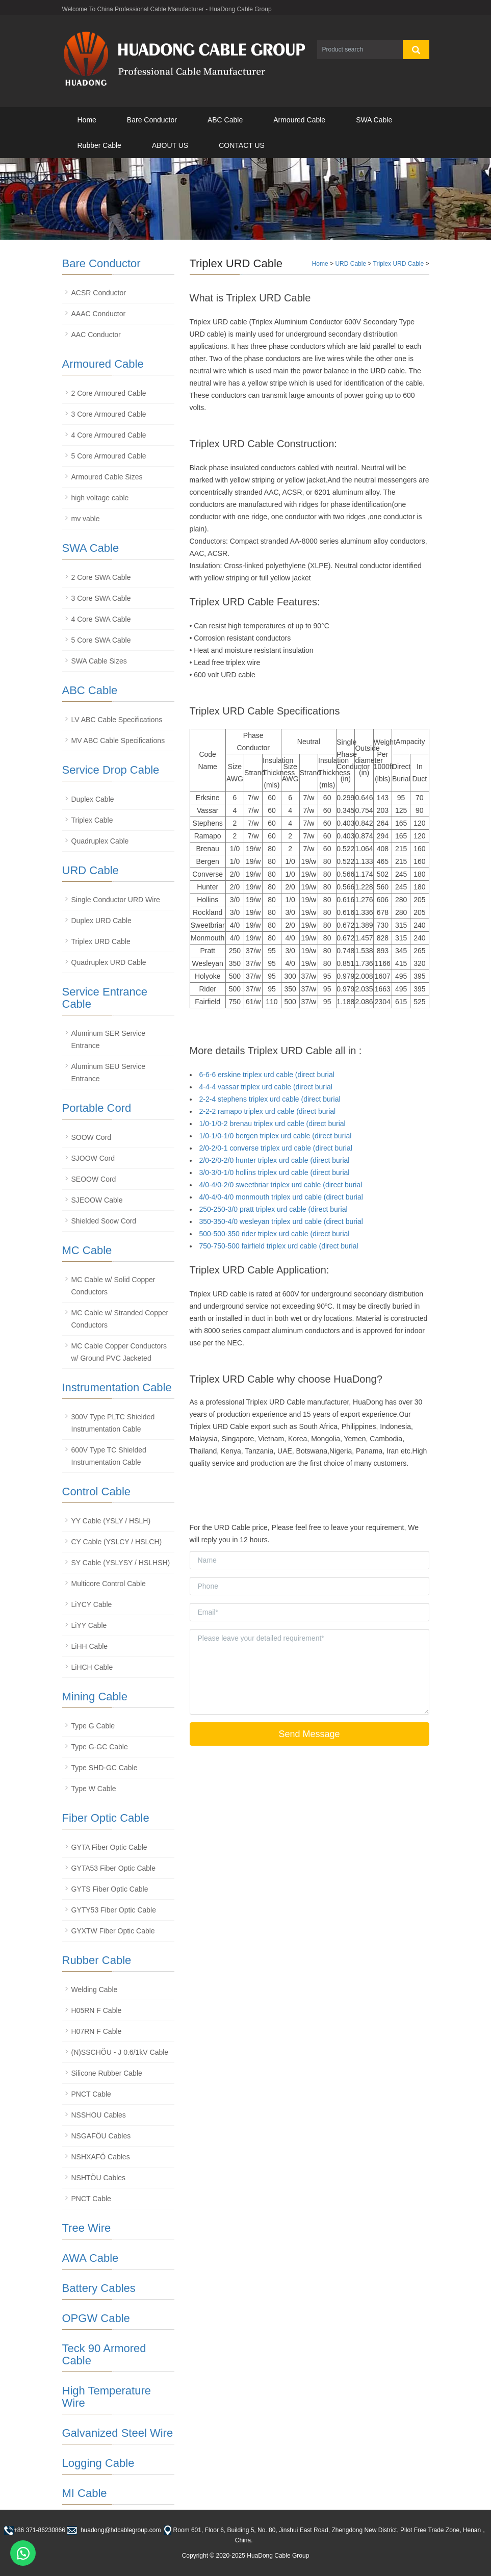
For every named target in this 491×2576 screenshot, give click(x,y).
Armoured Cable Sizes (107, 477)
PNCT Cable (91, 2094)
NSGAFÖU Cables (101, 2136)
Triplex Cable (92, 820)
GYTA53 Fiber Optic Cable (113, 1868)
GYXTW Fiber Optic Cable (113, 1931)
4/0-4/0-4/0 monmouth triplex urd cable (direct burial (281, 1197)
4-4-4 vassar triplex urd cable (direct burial (265, 1087)
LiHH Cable (89, 1646)
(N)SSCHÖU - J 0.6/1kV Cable (120, 2052)
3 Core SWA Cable (101, 598)
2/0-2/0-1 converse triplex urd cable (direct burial (275, 1148)
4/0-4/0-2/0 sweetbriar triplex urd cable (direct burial (281, 1185)
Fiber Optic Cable (105, 1818)
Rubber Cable (99, 145)
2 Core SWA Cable (101, 577)
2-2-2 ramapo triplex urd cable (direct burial (267, 1111)
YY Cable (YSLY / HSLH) (111, 1521)
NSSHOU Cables (98, 2115)
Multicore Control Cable (108, 1583)
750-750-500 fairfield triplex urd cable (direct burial (278, 1246)
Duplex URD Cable (101, 920)
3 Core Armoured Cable (108, 414)
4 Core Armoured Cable (108, 435)
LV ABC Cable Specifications (117, 720)
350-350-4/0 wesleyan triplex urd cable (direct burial (281, 1221)
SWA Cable (374, 120)
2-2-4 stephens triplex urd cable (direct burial (270, 1099)
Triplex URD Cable (398, 263)
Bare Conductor (152, 120)
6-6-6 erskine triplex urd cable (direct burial (266, 1074)
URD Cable (350, 263)
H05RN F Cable (96, 2010)
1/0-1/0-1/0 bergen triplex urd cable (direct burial (275, 1136)
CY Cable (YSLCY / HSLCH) (116, 1542)
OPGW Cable (96, 2318)
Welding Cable (94, 1989)
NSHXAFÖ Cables (100, 2157)
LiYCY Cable (91, 1604)
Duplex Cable (92, 799)
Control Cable (96, 1491)
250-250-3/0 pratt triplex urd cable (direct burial (273, 1209)
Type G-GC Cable (99, 1747)
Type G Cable (93, 1726)
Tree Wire (86, 2228)
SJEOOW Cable (97, 1200)
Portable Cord (97, 1108)
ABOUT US (170, 145)
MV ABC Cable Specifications (118, 740)
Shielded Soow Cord (104, 1221)
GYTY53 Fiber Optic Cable (114, 1910)
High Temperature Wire (106, 2396)
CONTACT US (242, 145)
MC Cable (87, 1250)
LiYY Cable (89, 1625)
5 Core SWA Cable (101, 640)
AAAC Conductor (98, 314)
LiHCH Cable (92, 1667)
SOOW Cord (91, 1137)
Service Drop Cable (111, 769)
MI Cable (84, 2493)
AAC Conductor (96, 334)
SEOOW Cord (93, 1179)
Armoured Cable (299, 120)
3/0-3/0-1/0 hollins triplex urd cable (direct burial (274, 1172)
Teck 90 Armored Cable (104, 2354)
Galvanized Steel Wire (117, 2433)
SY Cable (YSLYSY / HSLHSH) (120, 1563)
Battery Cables (99, 2288)
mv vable (85, 519)
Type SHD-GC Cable (104, 1768)
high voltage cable (100, 498)
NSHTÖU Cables (98, 2178)
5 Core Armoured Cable (108, 456)
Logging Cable (98, 2463)
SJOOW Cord (93, 1158)
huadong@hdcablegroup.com (120, 2530)
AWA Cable (90, 2258)
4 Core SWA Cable (101, 619)
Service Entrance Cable (105, 997)
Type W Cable (93, 1788)
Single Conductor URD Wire (115, 900)
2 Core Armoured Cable (108, 393)
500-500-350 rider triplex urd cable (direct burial (274, 1234)
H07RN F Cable (96, 2031)
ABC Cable (225, 120)
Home (86, 120)
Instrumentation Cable (117, 1387)
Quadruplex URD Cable (108, 962)
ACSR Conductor (98, 293)
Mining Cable (94, 1696)
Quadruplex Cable (100, 841)
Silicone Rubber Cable (106, 2073)
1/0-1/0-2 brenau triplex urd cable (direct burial (272, 1123)
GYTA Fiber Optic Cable (109, 1847)
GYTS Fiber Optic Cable (109, 1889)
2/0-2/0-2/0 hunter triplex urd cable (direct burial (274, 1160)
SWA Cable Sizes (99, 661)
